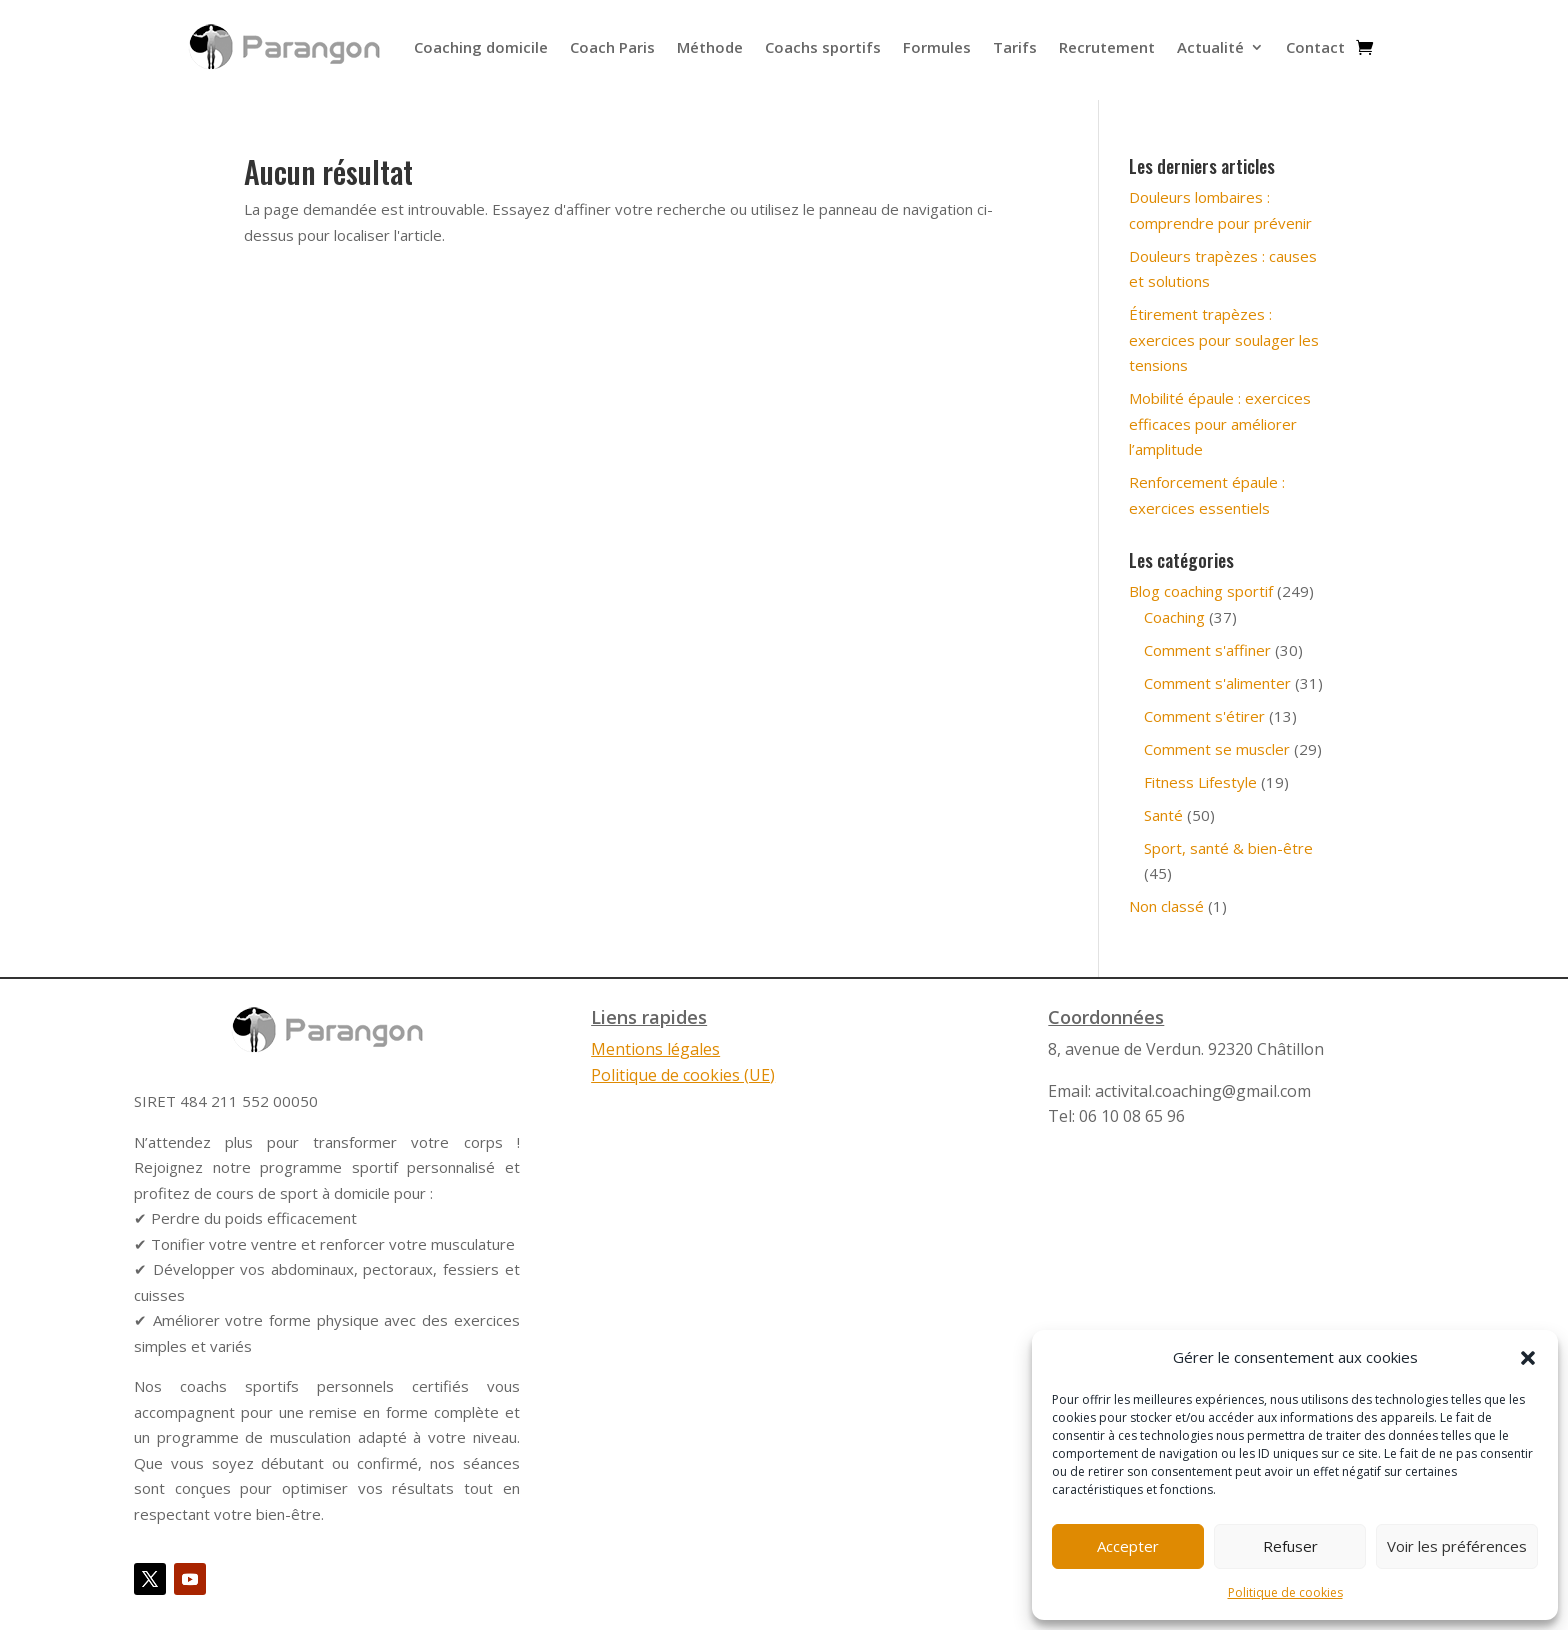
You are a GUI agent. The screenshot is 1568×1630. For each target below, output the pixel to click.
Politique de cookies (1285, 1592)
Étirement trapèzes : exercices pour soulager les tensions (1224, 339)
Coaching (1174, 617)
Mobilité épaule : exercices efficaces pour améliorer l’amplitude (1220, 423)
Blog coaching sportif (1201, 591)
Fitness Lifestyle (1200, 782)
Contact (1315, 47)
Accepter (1128, 1546)
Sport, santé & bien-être (1228, 848)
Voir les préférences (1457, 1546)
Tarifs (1015, 47)
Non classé (1166, 906)
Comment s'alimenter (1217, 683)
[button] (1528, 1358)
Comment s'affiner (1207, 650)
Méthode (710, 47)
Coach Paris (612, 47)
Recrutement (1107, 47)
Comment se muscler (1217, 749)
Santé (1163, 815)
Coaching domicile (481, 47)
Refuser (1290, 1546)
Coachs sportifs (823, 47)
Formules (937, 47)
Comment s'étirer (1204, 716)
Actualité (1210, 47)
